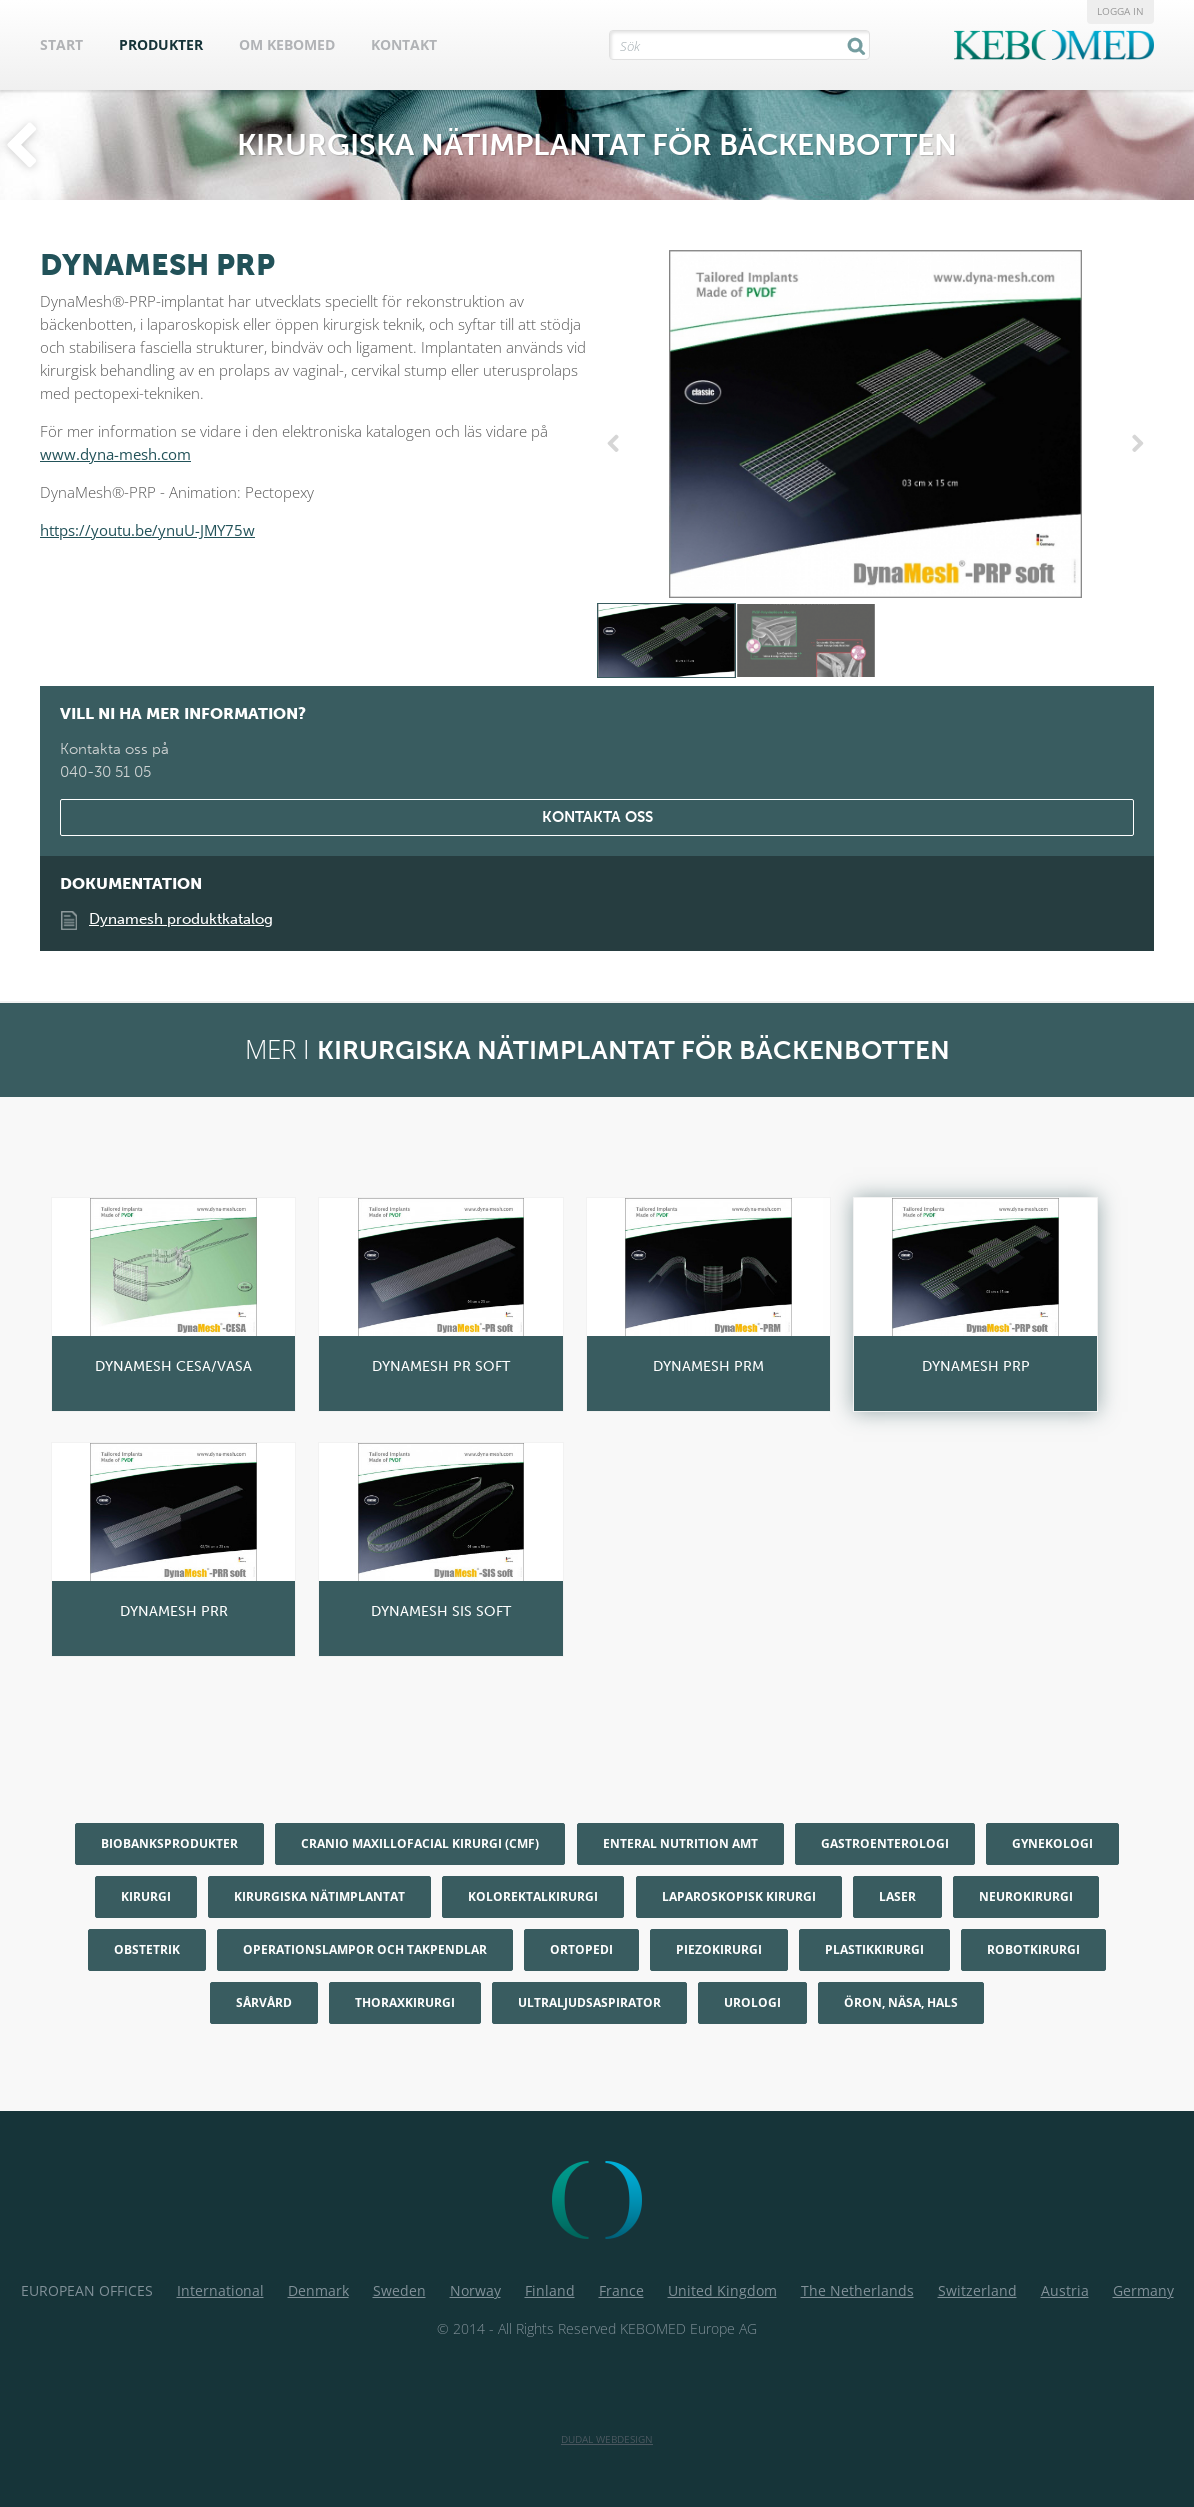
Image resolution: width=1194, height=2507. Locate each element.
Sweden (399, 2290)
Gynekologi (1052, 1843)
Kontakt (404, 44)
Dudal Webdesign (607, 2439)
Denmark (318, 2290)
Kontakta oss (597, 817)
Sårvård (264, 2002)
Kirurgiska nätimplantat (319, 1896)
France (621, 2290)
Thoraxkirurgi (405, 2002)
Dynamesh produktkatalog (181, 919)
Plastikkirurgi (874, 1949)
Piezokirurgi (719, 1949)
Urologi (752, 2002)
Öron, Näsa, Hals (901, 2002)
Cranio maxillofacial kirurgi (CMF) (420, 1843)
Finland (550, 2290)
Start (61, 44)
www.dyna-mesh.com (115, 454)
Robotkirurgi (1033, 1949)
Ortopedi (581, 1949)
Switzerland (977, 2290)
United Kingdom (722, 2290)
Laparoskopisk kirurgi (739, 1896)
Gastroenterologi (885, 1843)
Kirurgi (146, 1896)
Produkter (161, 44)
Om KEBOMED (287, 44)
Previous (617, 444)
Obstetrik (147, 1949)
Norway (475, 2290)
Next (1134, 444)
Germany (1143, 2290)
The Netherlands (857, 2290)
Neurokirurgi (1026, 1896)
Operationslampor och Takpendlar (365, 1949)
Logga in (1120, 11)
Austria (1065, 2290)
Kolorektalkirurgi (533, 1896)
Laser (897, 1896)
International (220, 2290)
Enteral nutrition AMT (680, 1843)
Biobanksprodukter (169, 1843)
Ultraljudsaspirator (589, 2002)
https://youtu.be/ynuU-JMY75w (147, 530)
